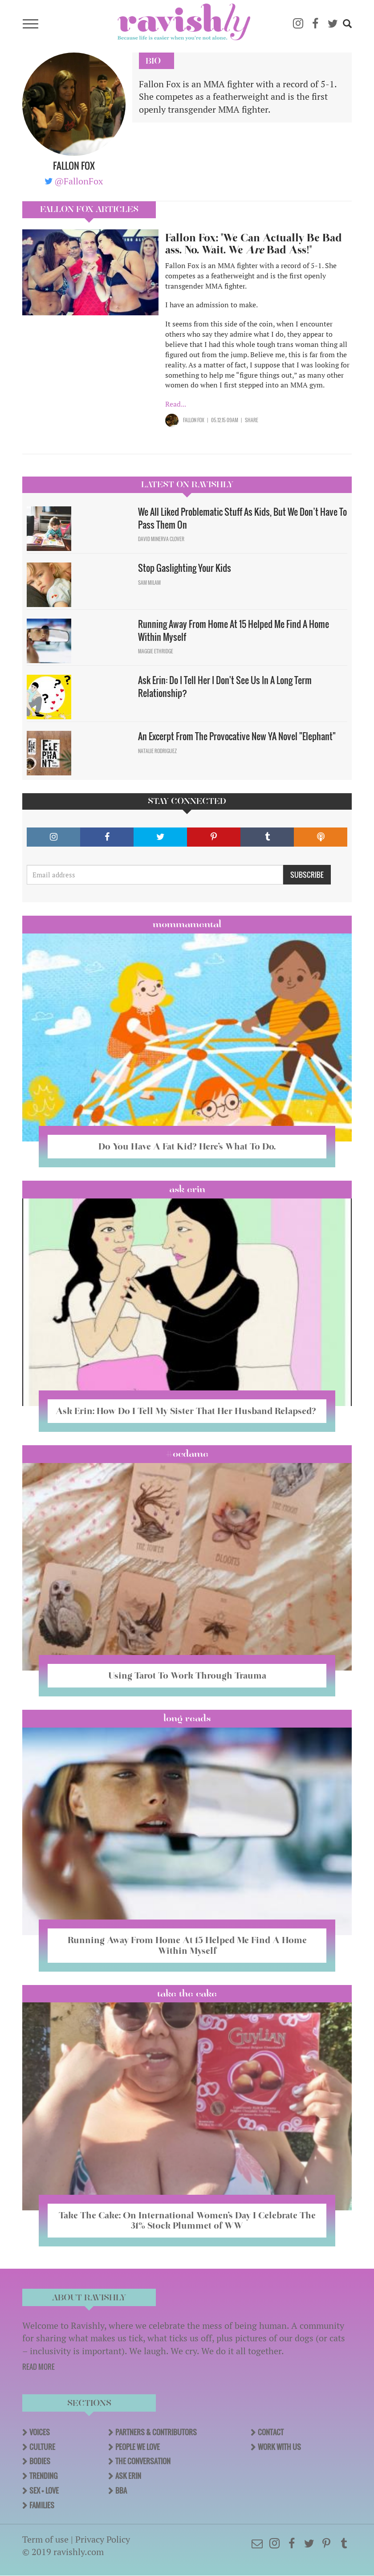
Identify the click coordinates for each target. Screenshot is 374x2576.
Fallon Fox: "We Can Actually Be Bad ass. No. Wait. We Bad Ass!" (253, 244)
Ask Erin (187, 1189)
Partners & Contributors (156, 2432)
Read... (175, 404)
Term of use (45, 2539)
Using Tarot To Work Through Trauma (187, 1675)
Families (41, 2505)
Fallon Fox (193, 420)
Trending (43, 2475)
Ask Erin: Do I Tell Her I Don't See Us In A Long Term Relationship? (225, 686)
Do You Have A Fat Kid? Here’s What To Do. (187, 1146)
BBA (121, 2490)
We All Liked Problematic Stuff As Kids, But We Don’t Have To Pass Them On (242, 518)
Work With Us (279, 2446)
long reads (187, 1718)
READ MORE (38, 2366)
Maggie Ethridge (155, 651)
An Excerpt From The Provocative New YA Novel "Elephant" (237, 736)
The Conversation (143, 2461)
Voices (39, 2432)
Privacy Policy (102, 2539)
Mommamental (187, 924)
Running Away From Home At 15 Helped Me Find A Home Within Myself (233, 630)
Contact (271, 2432)
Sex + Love (44, 2490)
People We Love (137, 2446)
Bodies (39, 2461)
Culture (42, 2446)
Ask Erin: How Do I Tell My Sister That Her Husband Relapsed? (187, 1411)
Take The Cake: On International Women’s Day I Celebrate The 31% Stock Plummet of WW (187, 2220)
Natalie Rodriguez (157, 750)
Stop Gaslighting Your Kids (184, 568)
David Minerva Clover (161, 538)
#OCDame (187, 1453)
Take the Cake (187, 1993)
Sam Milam (149, 582)
